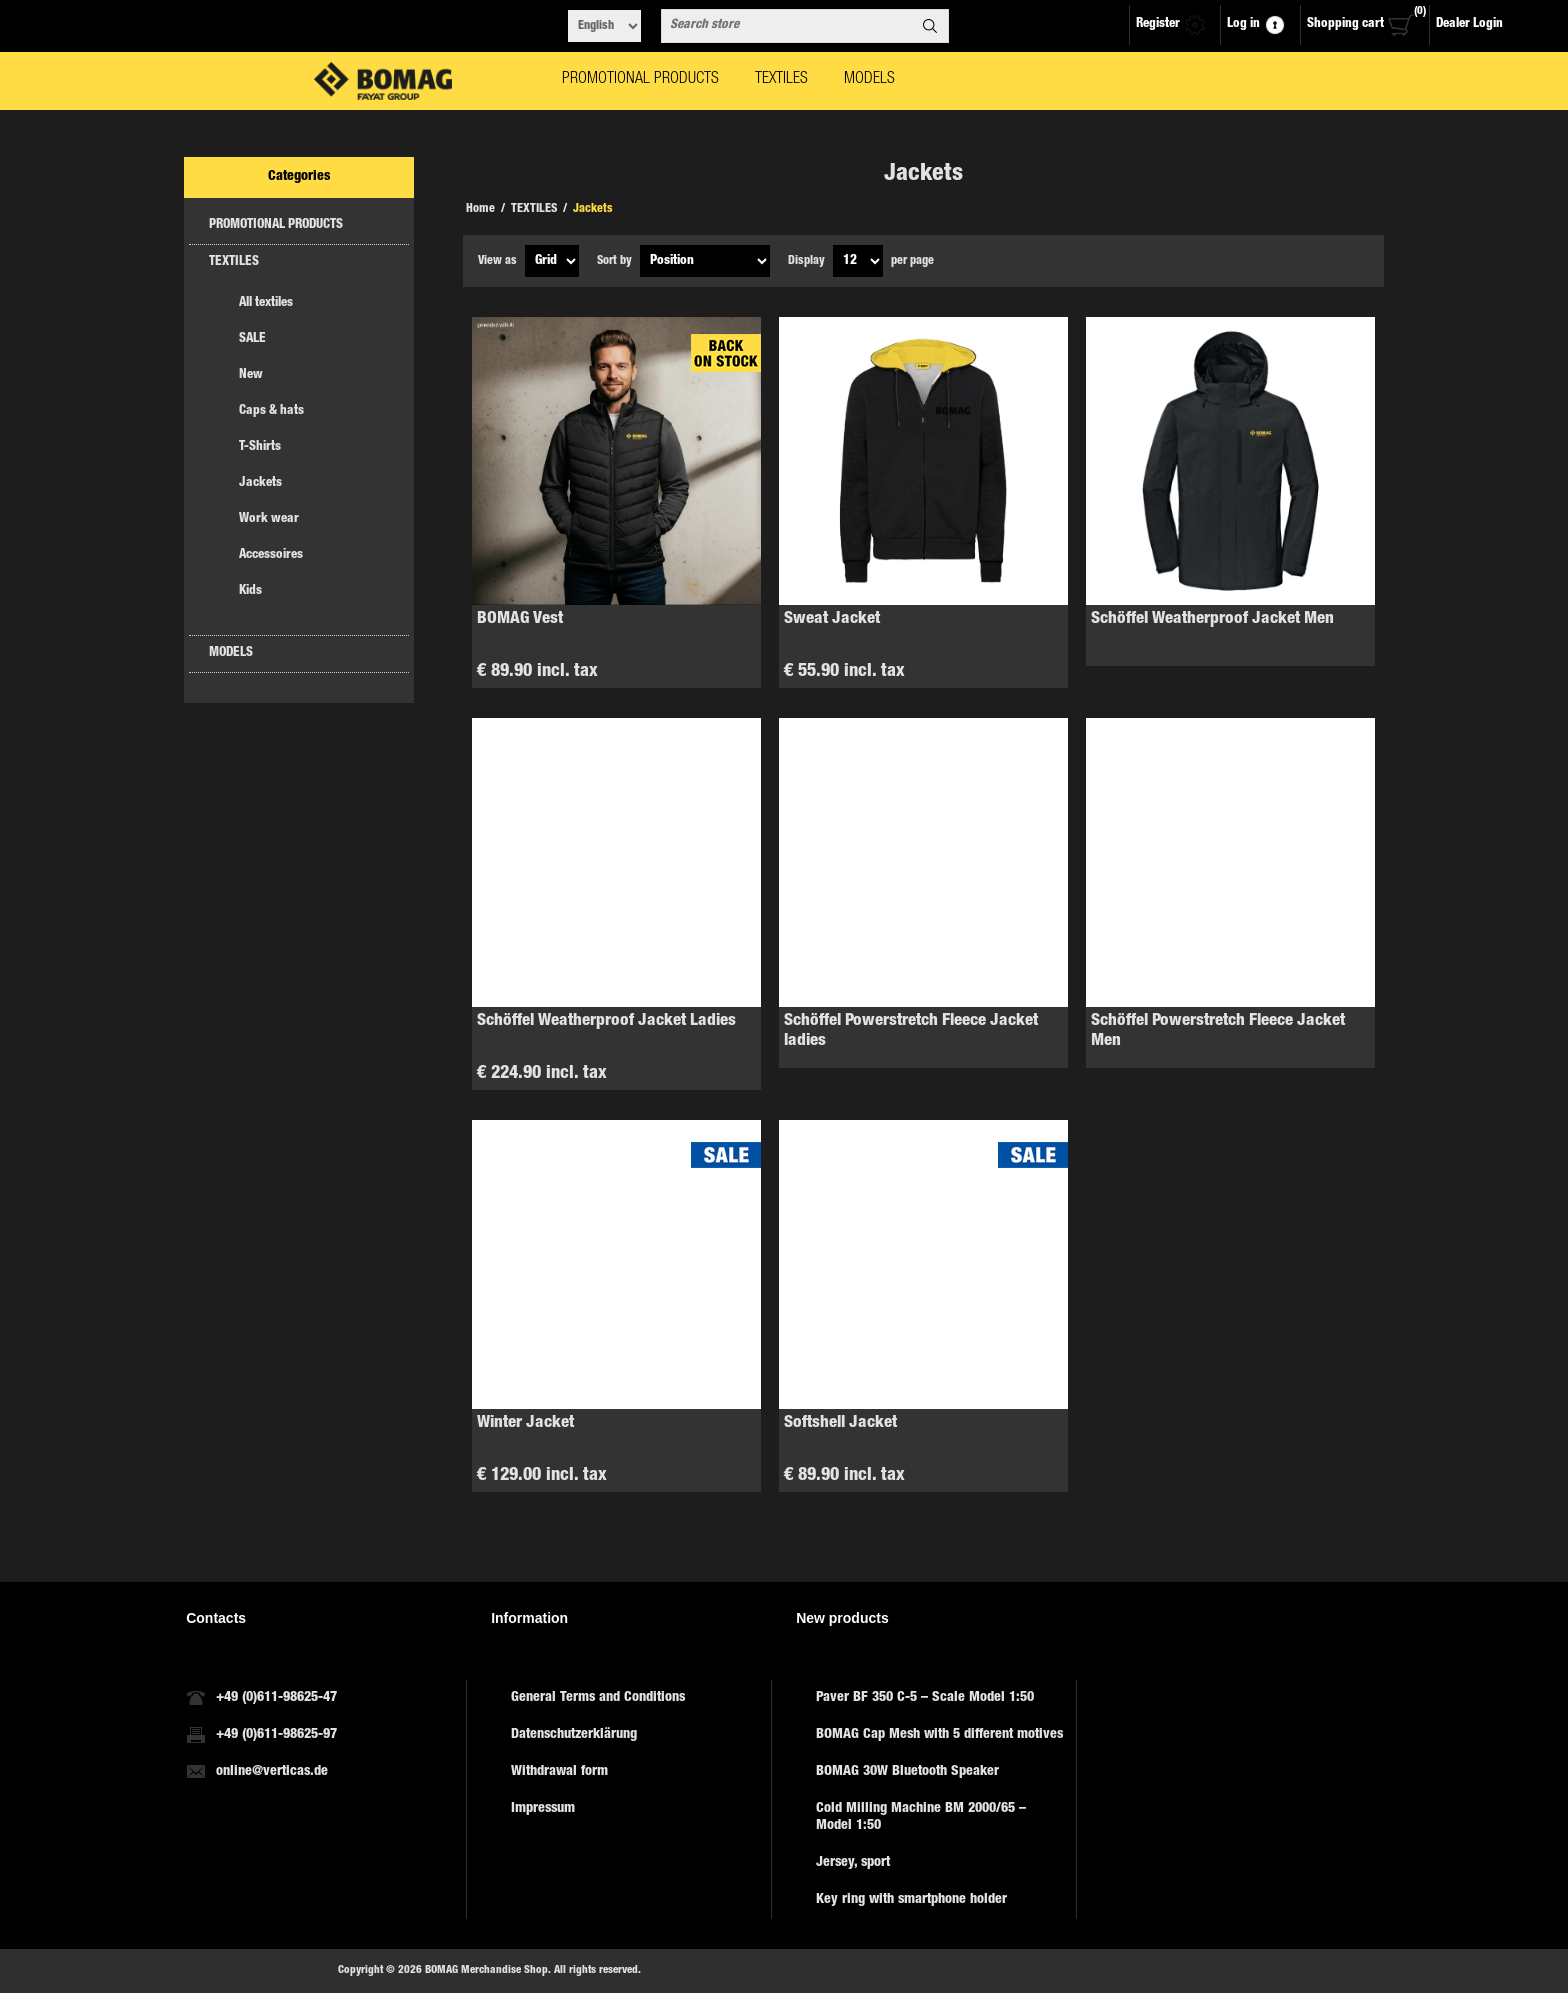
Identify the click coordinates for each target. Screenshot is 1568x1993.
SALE (252, 339)
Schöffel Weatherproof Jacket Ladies (606, 1021)
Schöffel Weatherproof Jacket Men (1212, 619)
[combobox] (787, 26)
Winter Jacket (525, 1423)
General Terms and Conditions (598, 1698)
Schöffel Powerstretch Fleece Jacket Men (1218, 1031)
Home (480, 209)
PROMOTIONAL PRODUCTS (276, 225)
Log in (1243, 24)
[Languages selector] (604, 26)
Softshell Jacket (840, 1423)
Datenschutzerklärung (574, 1735)
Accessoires (271, 555)
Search (930, 26)
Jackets (260, 483)
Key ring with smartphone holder (911, 1900)
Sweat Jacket (832, 619)
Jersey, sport (853, 1863)
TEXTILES (234, 262)
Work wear (269, 519)
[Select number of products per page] (858, 261)
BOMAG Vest (520, 619)
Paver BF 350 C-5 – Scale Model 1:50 (925, 1698)
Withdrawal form (559, 1772)
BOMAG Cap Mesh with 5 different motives (939, 1735)
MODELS (231, 653)
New (251, 375)
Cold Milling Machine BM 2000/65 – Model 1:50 (921, 1817)
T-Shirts (260, 447)
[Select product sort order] (705, 261)
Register (1158, 24)
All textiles (266, 303)
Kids (250, 591)
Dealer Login (1469, 24)
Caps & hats (271, 411)
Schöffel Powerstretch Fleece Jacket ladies (911, 1031)
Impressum (543, 1809)
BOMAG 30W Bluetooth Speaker (907, 1772)
